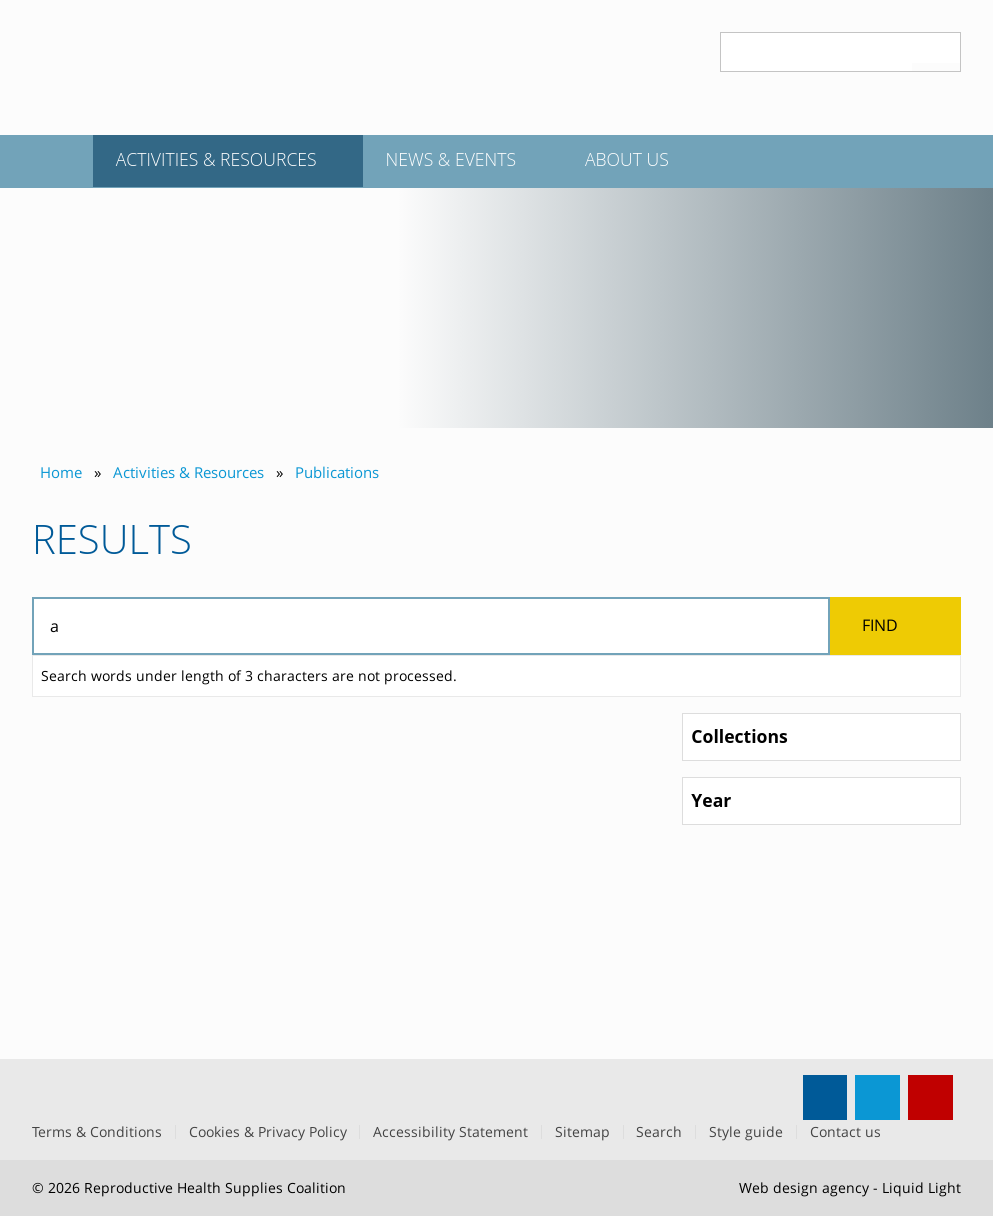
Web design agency (804, 1187)
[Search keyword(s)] (817, 52)
